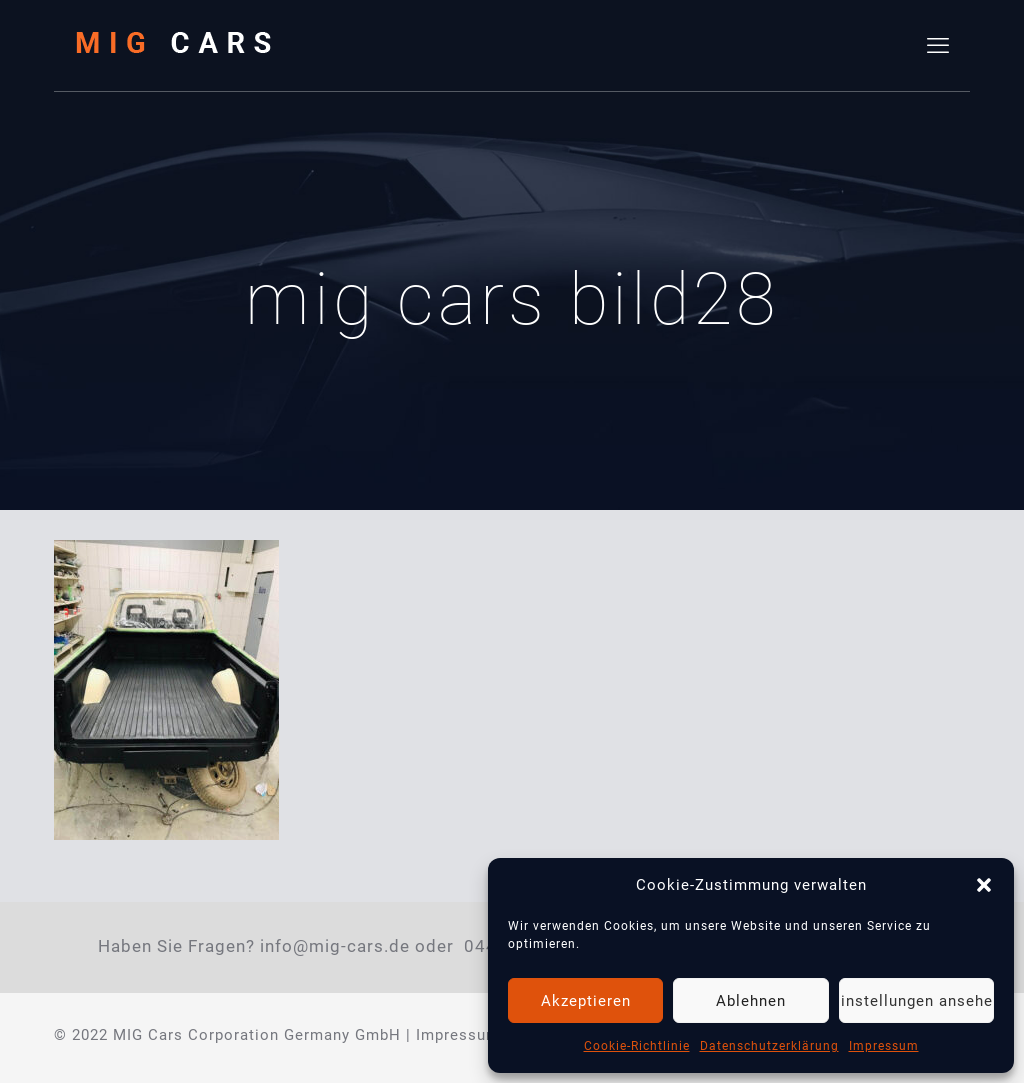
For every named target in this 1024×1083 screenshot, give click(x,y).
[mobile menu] (938, 46)
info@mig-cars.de (335, 946)
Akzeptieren (586, 1001)
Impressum (884, 1046)
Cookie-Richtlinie (637, 1046)
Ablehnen (751, 1001)
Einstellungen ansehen (916, 1001)
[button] (984, 885)
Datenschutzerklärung (769, 1046)
